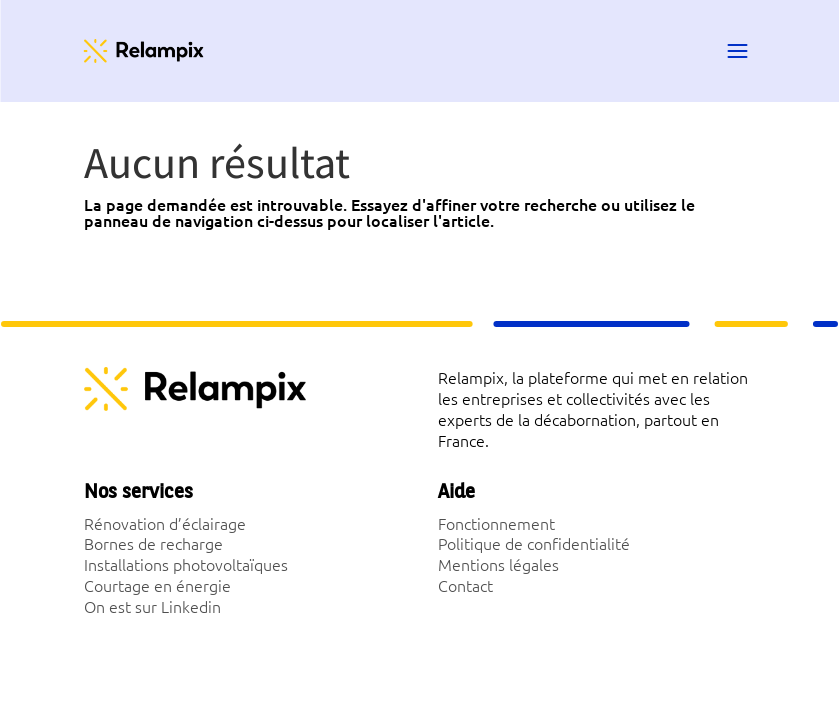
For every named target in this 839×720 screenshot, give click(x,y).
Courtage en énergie (157, 585)
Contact (465, 585)
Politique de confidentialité (534, 543)
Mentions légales (498, 564)
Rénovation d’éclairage (165, 523)
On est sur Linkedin (152, 606)
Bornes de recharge (153, 543)
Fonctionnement (496, 523)
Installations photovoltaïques (186, 564)
